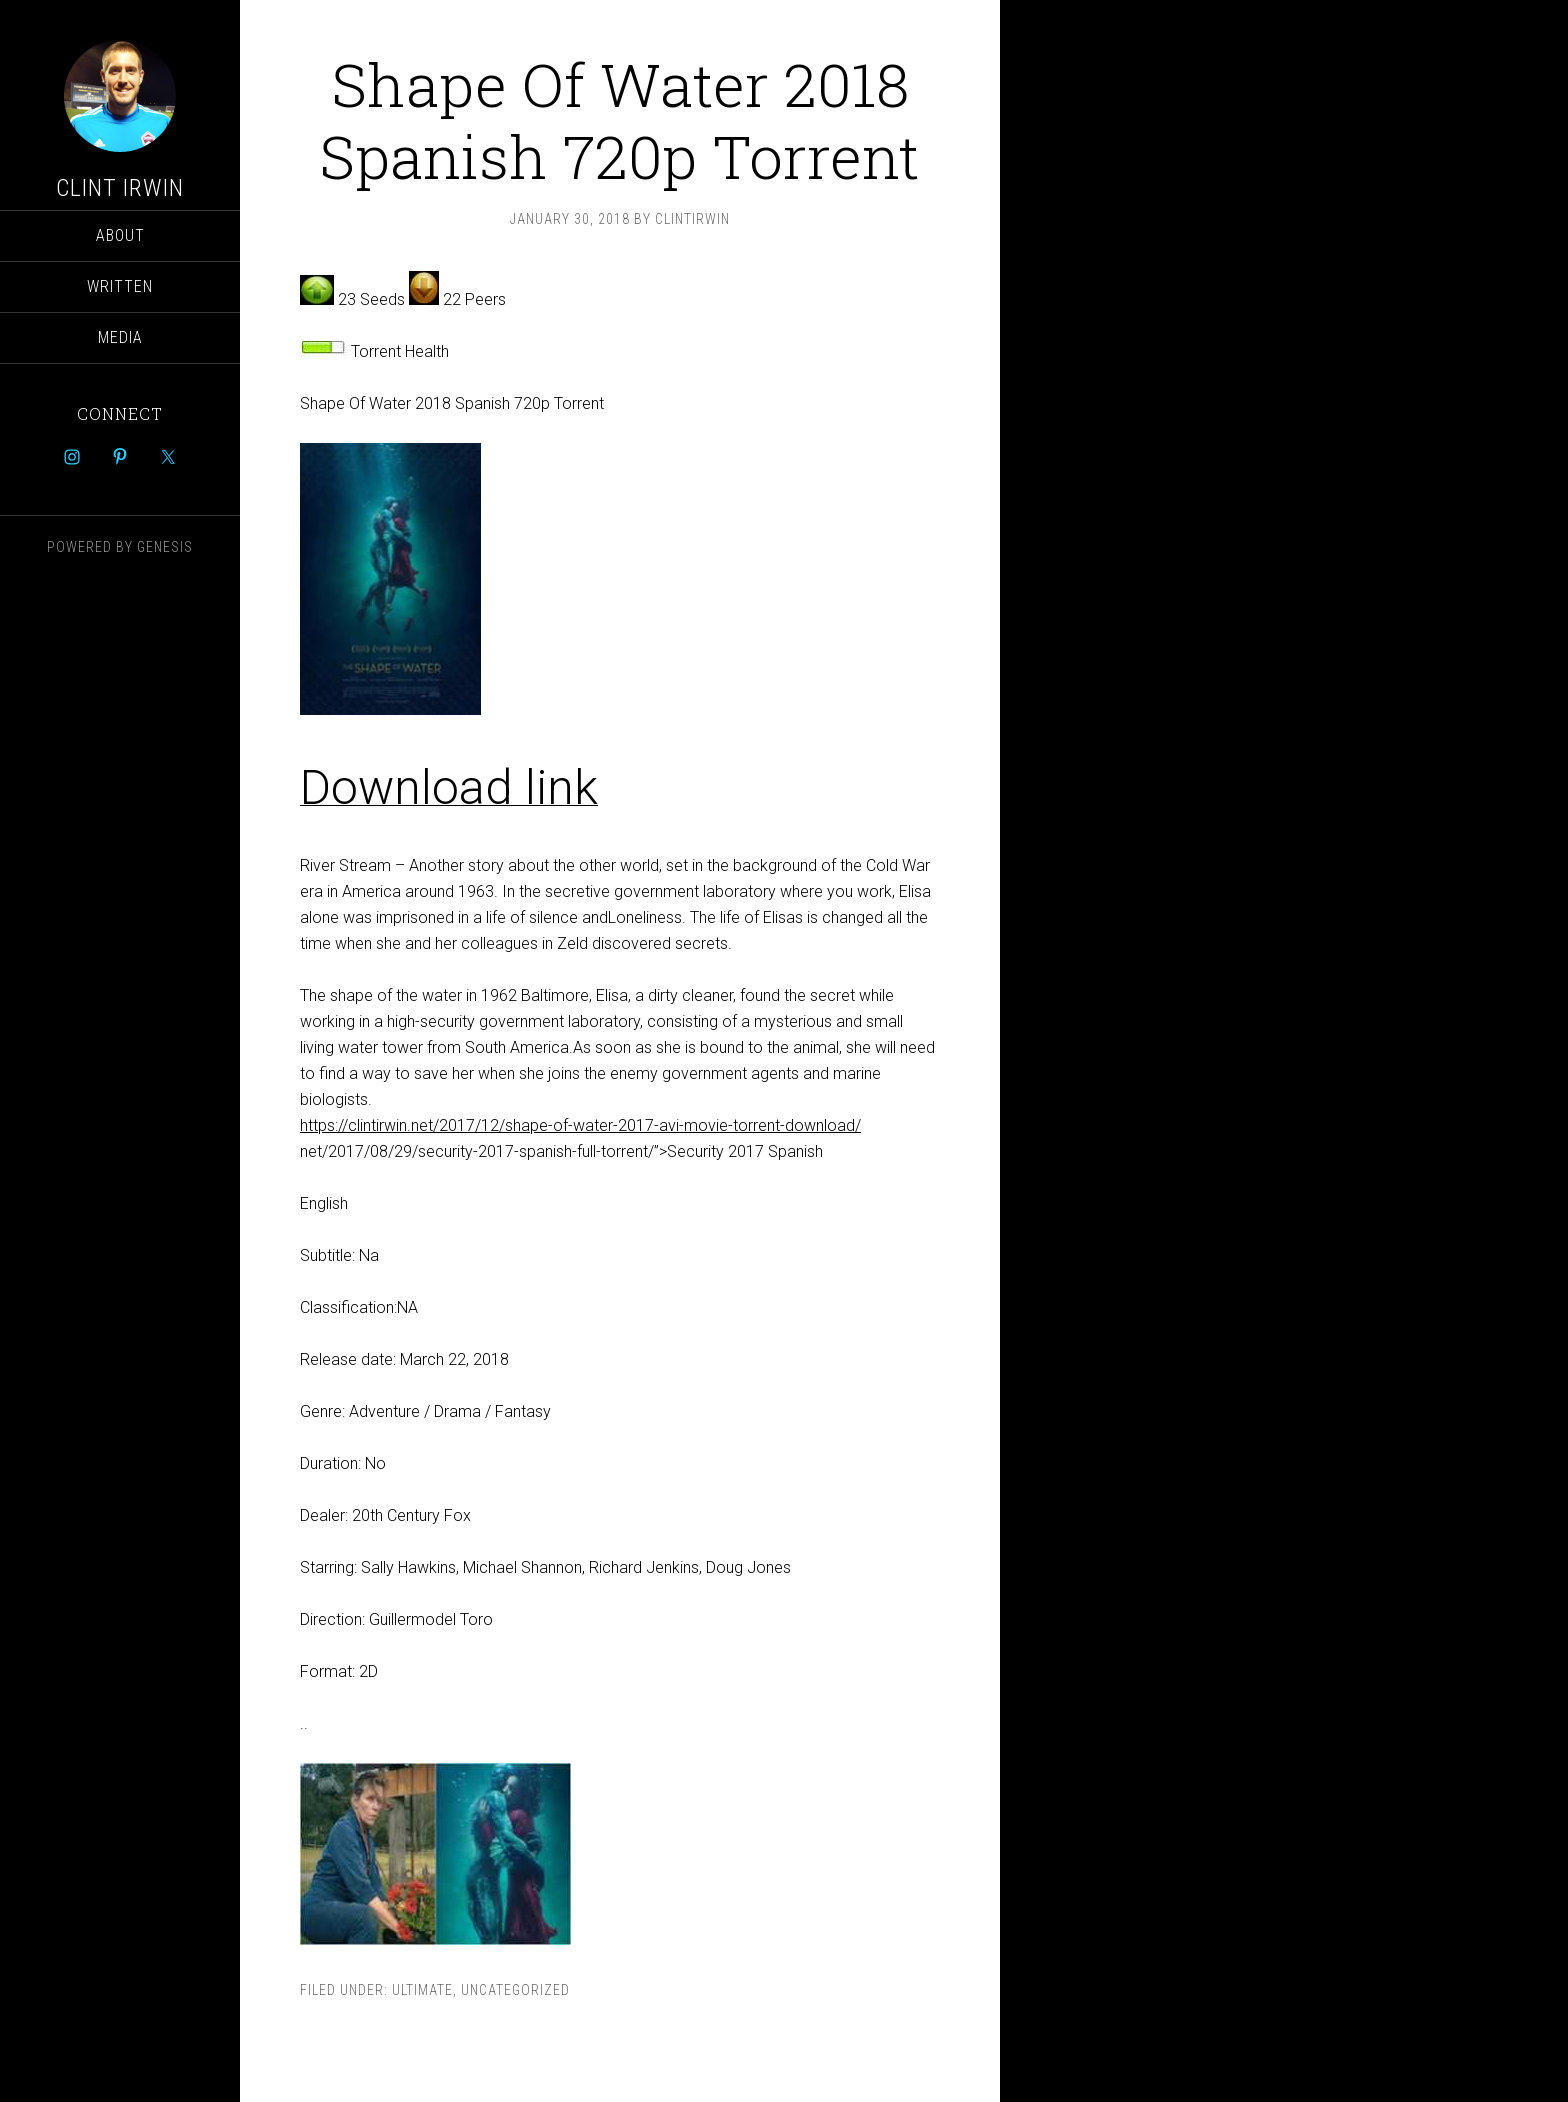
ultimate (422, 1990)
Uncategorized (515, 1990)
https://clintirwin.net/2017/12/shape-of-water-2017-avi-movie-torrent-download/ (580, 1125)
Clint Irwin (120, 188)
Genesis (165, 547)
